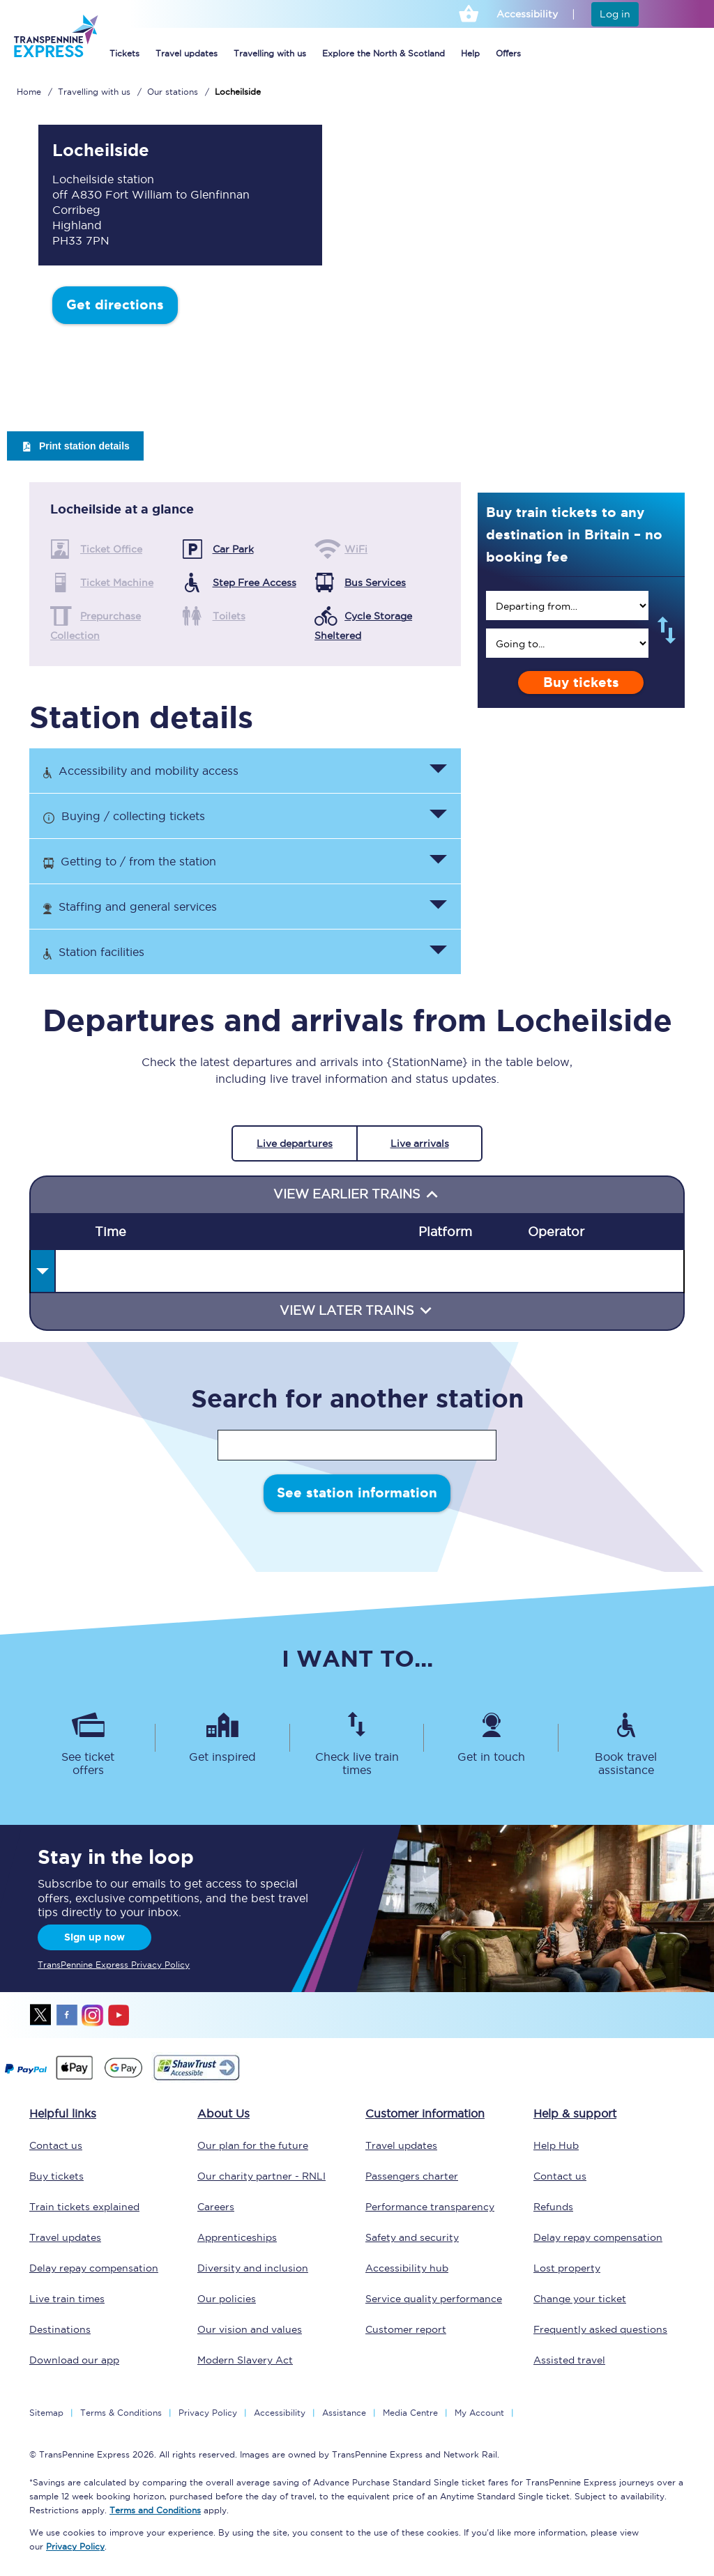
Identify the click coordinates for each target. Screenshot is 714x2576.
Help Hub (556, 2145)
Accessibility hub (406, 2268)
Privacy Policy (207, 2412)
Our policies (226, 2298)
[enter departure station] (567, 605)
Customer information (425, 2113)
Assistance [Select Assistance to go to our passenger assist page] (344, 2412)
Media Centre (410, 2412)
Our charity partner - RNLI (261, 2176)
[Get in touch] (491, 1738)
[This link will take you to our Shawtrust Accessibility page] (195, 2078)
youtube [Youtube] (118, 2015)
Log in (615, 14)
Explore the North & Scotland (383, 53)
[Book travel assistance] (626, 1738)
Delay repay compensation (93, 2268)
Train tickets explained (84, 2206)
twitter (41, 2015)
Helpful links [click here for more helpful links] (62, 2113)
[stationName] (357, 1445)
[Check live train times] (357, 1738)
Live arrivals (419, 1143)
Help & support (574, 2113)
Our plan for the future (252, 2145)
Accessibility (279, 2412)
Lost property (566, 2268)
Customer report (405, 2329)
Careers (215, 2206)
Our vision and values (249, 2329)
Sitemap (46, 2412)
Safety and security (412, 2237)
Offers (508, 53)
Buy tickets (581, 682)
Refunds (553, 2206)
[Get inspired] (222, 1738)
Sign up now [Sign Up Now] (94, 1937)
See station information (357, 1493)
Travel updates (186, 53)
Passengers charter (411, 2176)
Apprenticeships (237, 2237)
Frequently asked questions (600, 2329)
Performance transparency (429, 2206)
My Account (479, 2412)
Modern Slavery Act (245, 2360)
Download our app (74, 2360)
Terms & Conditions (121, 2412)
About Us (223, 2113)
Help (470, 53)
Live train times (67, 2298)
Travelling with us (270, 53)
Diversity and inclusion (252, 2268)
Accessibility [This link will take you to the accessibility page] (527, 14)
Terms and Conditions (155, 2510)
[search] (567, 605)
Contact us (55, 2145)
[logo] (55, 56)
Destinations (60, 2329)
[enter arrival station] (567, 643)
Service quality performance (433, 2298)
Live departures (295, 1143)
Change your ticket (579, 2298)
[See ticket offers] (88, 1738)
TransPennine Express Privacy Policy (114, 1964)
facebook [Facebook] (67, 2015)
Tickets (124, 53)
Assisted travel (569, 2360)
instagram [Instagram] (93, 2015)
